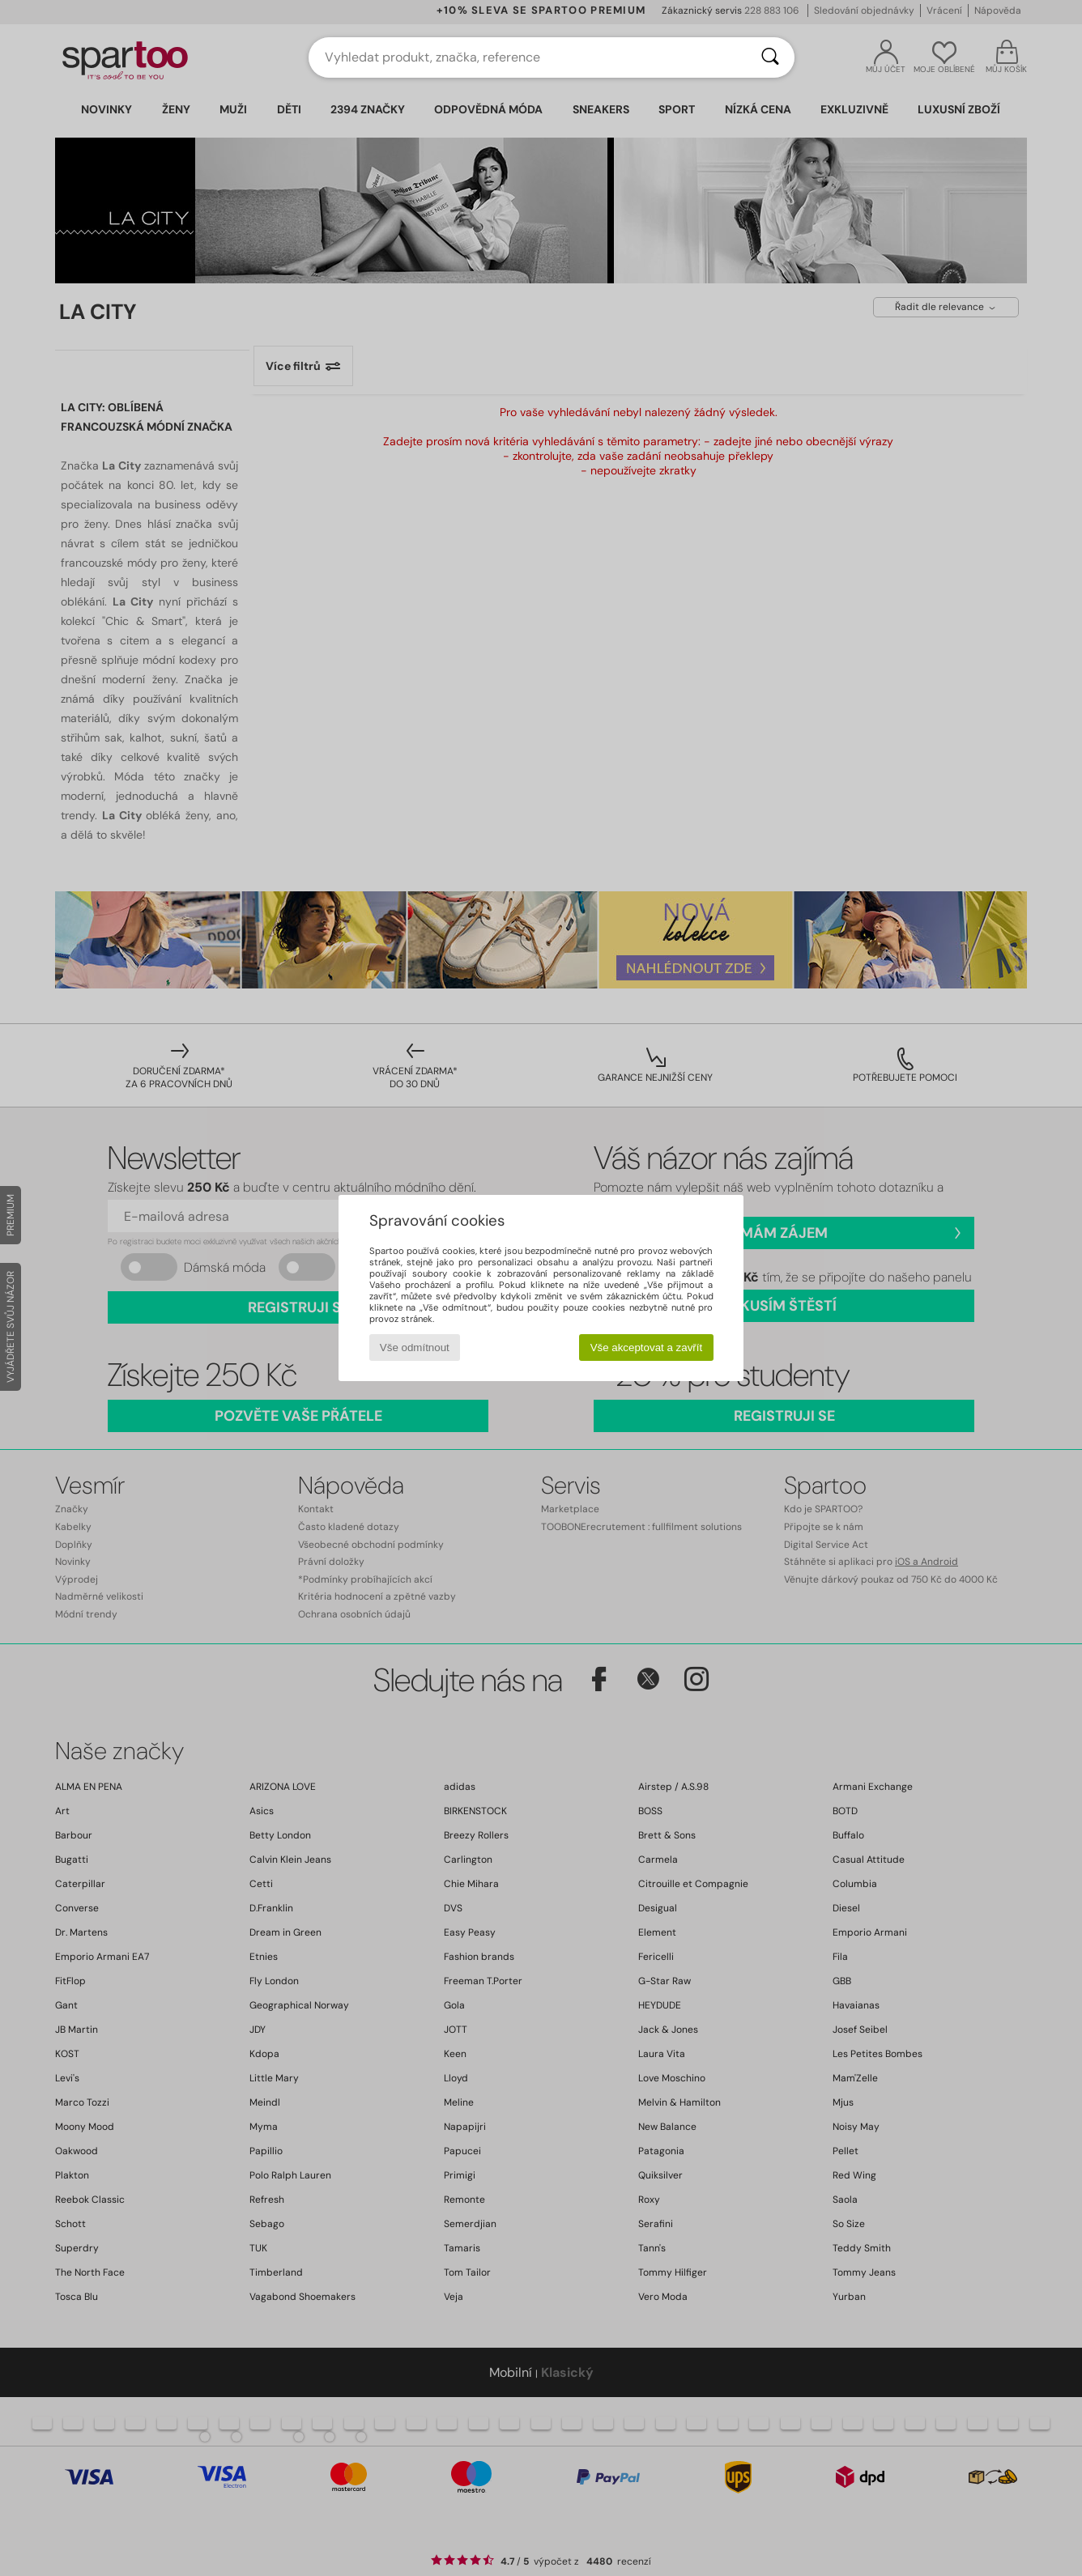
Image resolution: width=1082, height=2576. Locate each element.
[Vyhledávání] (770, 57)
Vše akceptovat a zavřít (646, 1347)
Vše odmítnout (414, 1347)
